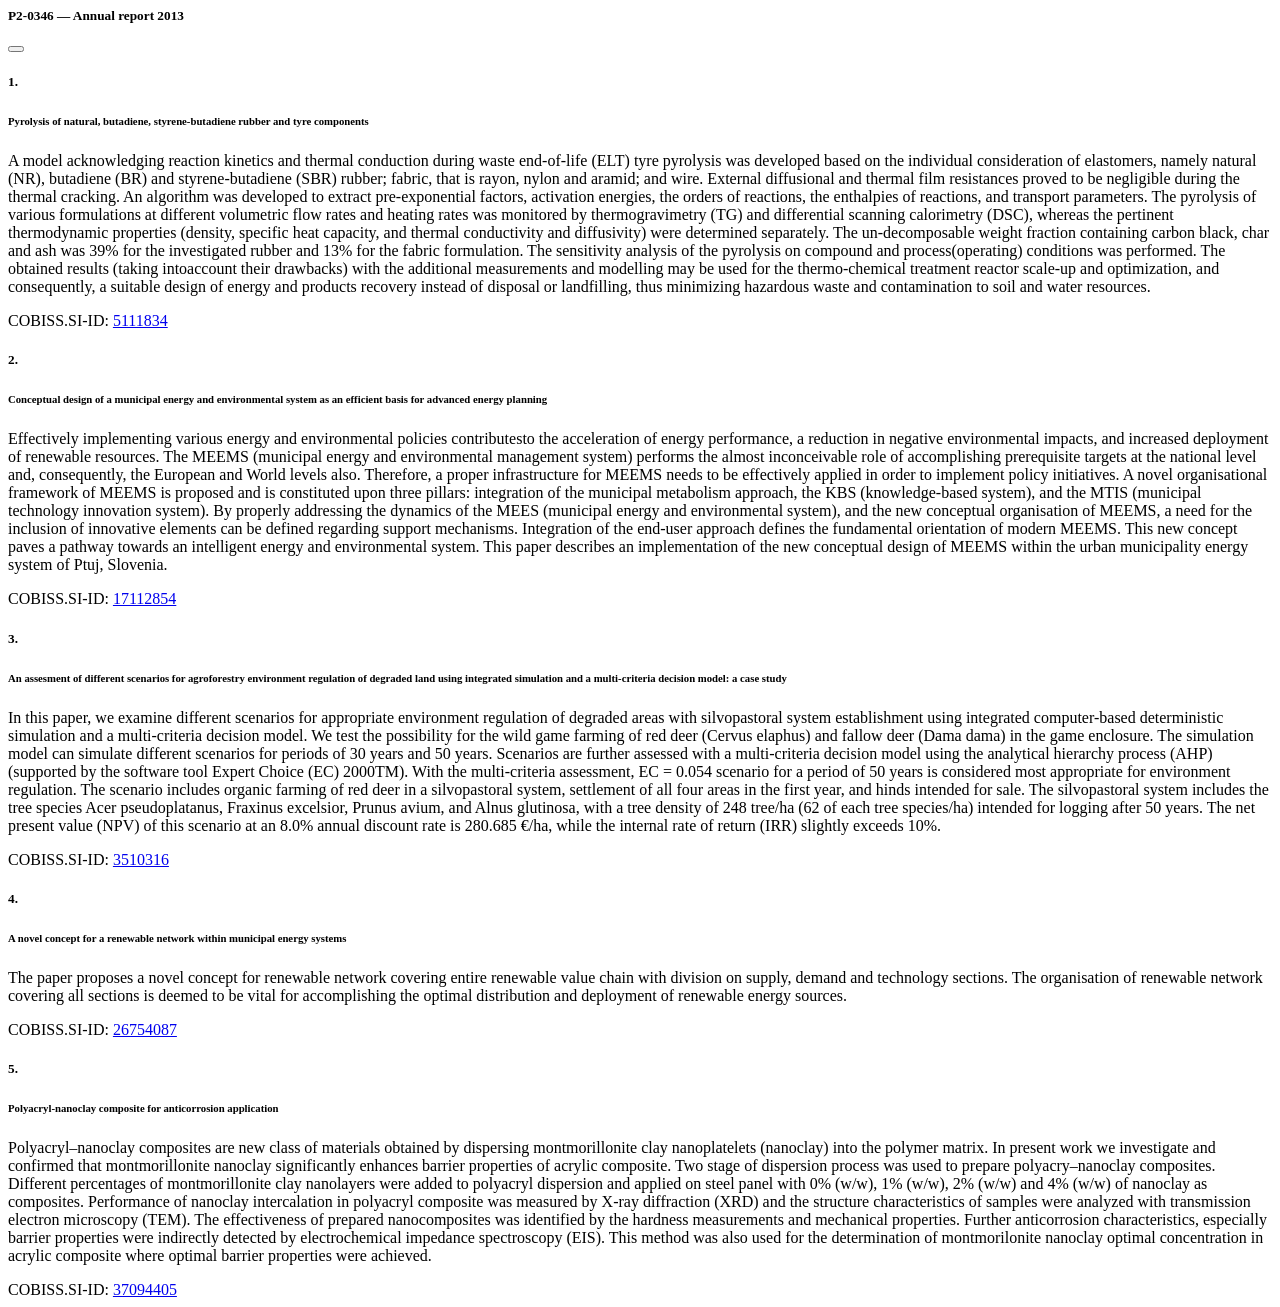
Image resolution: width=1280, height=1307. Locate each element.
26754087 (145, 1029)
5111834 (140, 320)
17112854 (144, 598)
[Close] (16, 49)
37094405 (145, 1289)
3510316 (141, 859)
